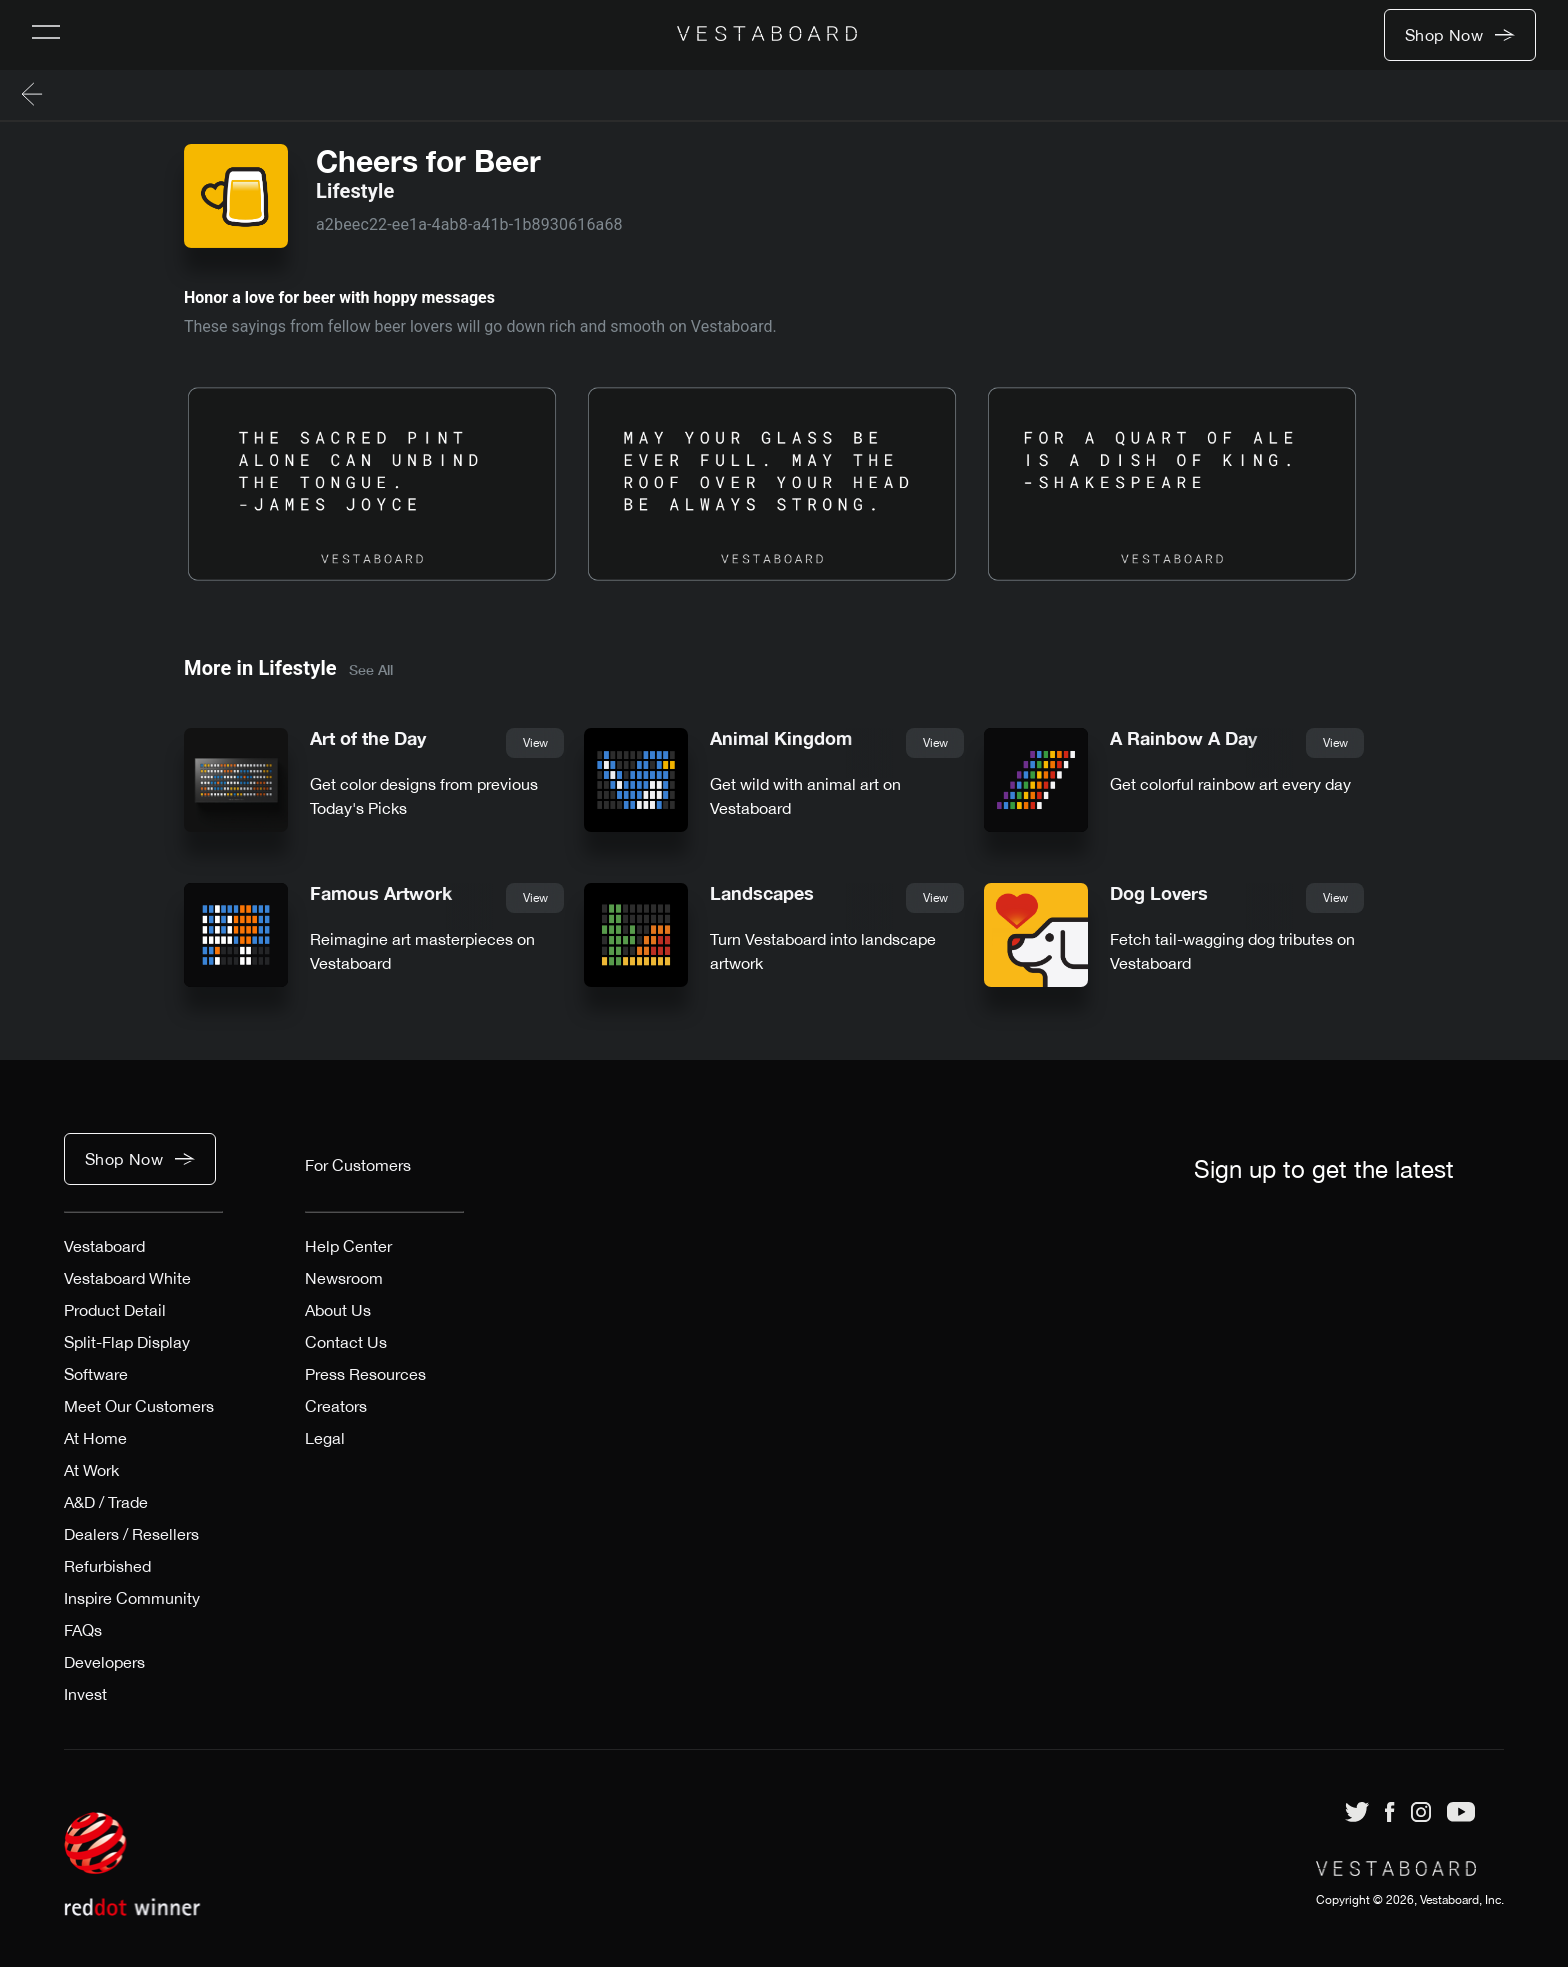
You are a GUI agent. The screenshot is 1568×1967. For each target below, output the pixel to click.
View (535, 743)
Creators (336, 1406)
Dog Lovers (1159, 893)
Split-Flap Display (127, 1342)
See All (371, 669)
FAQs (83, 1630)
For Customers (358, 1165)
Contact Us (346, 1342)
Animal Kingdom (781, 738)
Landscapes (762, 893)
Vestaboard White (127, 1278)
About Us (338, 1310)
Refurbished (107, 1566)
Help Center (348, 1246)
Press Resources (365, 1374)
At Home (95, 1438)
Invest (85, 1694)
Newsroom (344, 1278)
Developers (104, 1662)
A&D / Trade (106, 1502)
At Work (91, 1470)
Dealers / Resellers (131, 1534)
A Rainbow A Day (1183, 738)
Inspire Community (132, 1598)
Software (96, 1374)
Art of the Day (368, 738)
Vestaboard (104, 1246)
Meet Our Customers (139, 1406)
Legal (325, 1438)
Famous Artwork (381, 893)
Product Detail (115, 1310)
